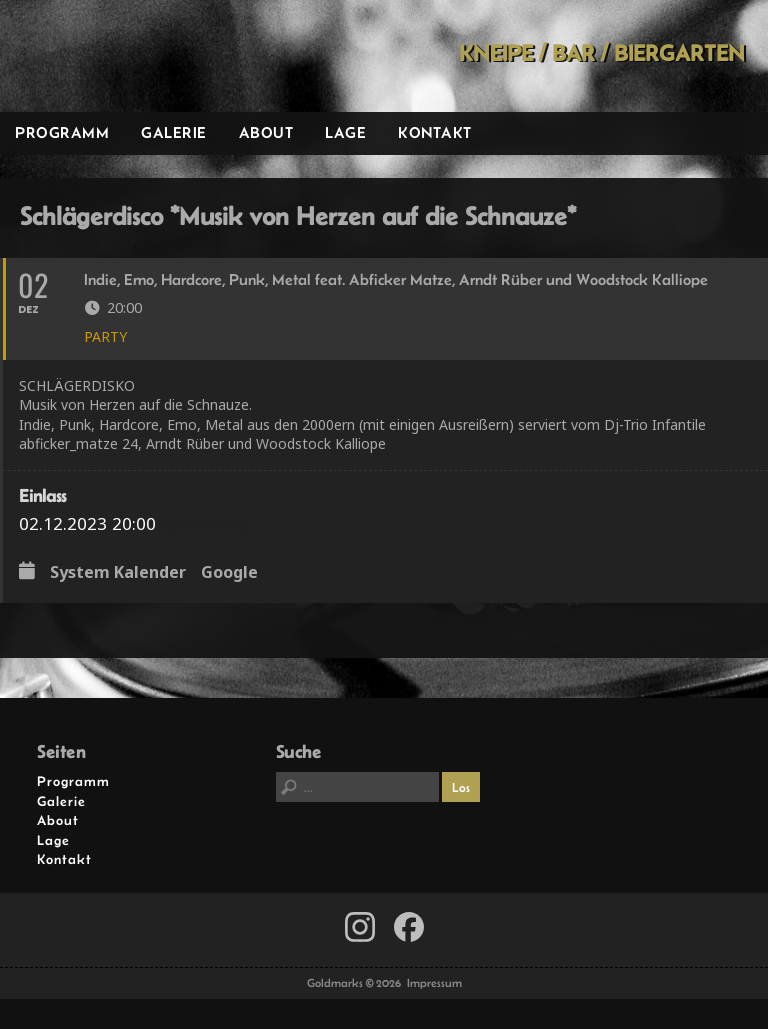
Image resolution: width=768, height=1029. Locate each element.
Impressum (434, 983)
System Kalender (118, 573)
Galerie (174, 132)
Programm (62, 132)
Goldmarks (141, 56)
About (266, 132)
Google (229, 573)
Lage (345, 132)
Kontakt (435, 132)
